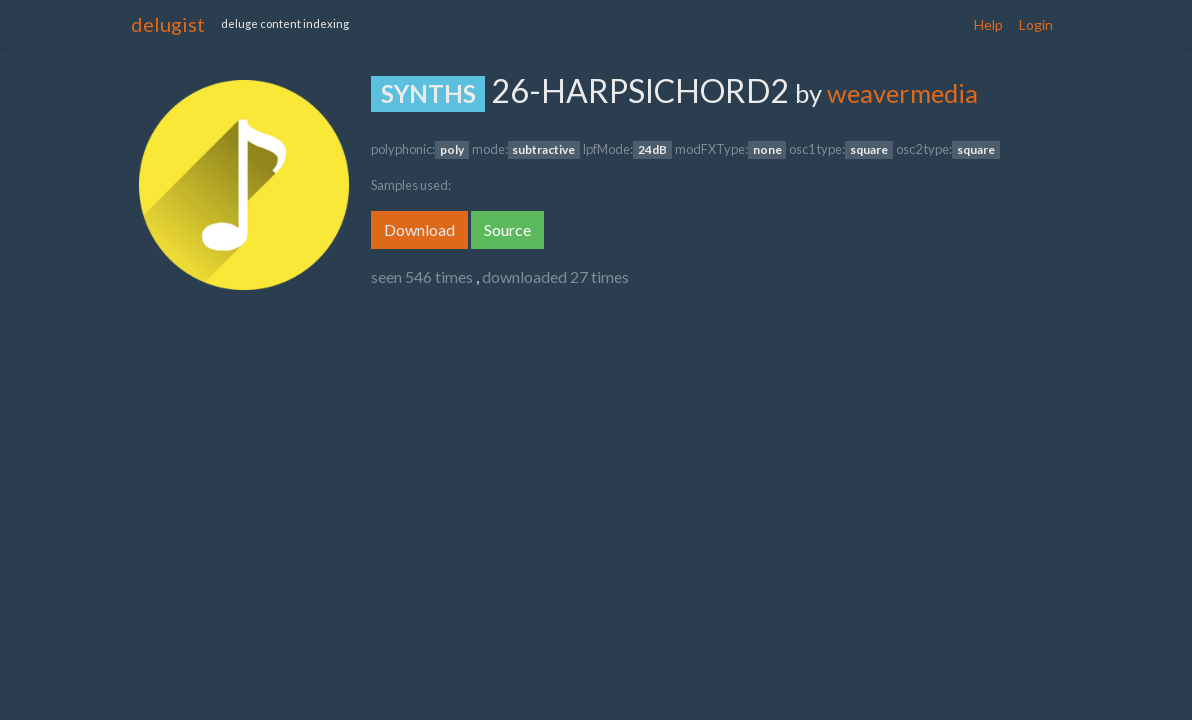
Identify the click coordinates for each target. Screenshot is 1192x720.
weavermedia (902, 93)
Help (988, 24)
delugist (168, 24)
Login (1036, 24)
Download (419, 229)
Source (507, 229)
